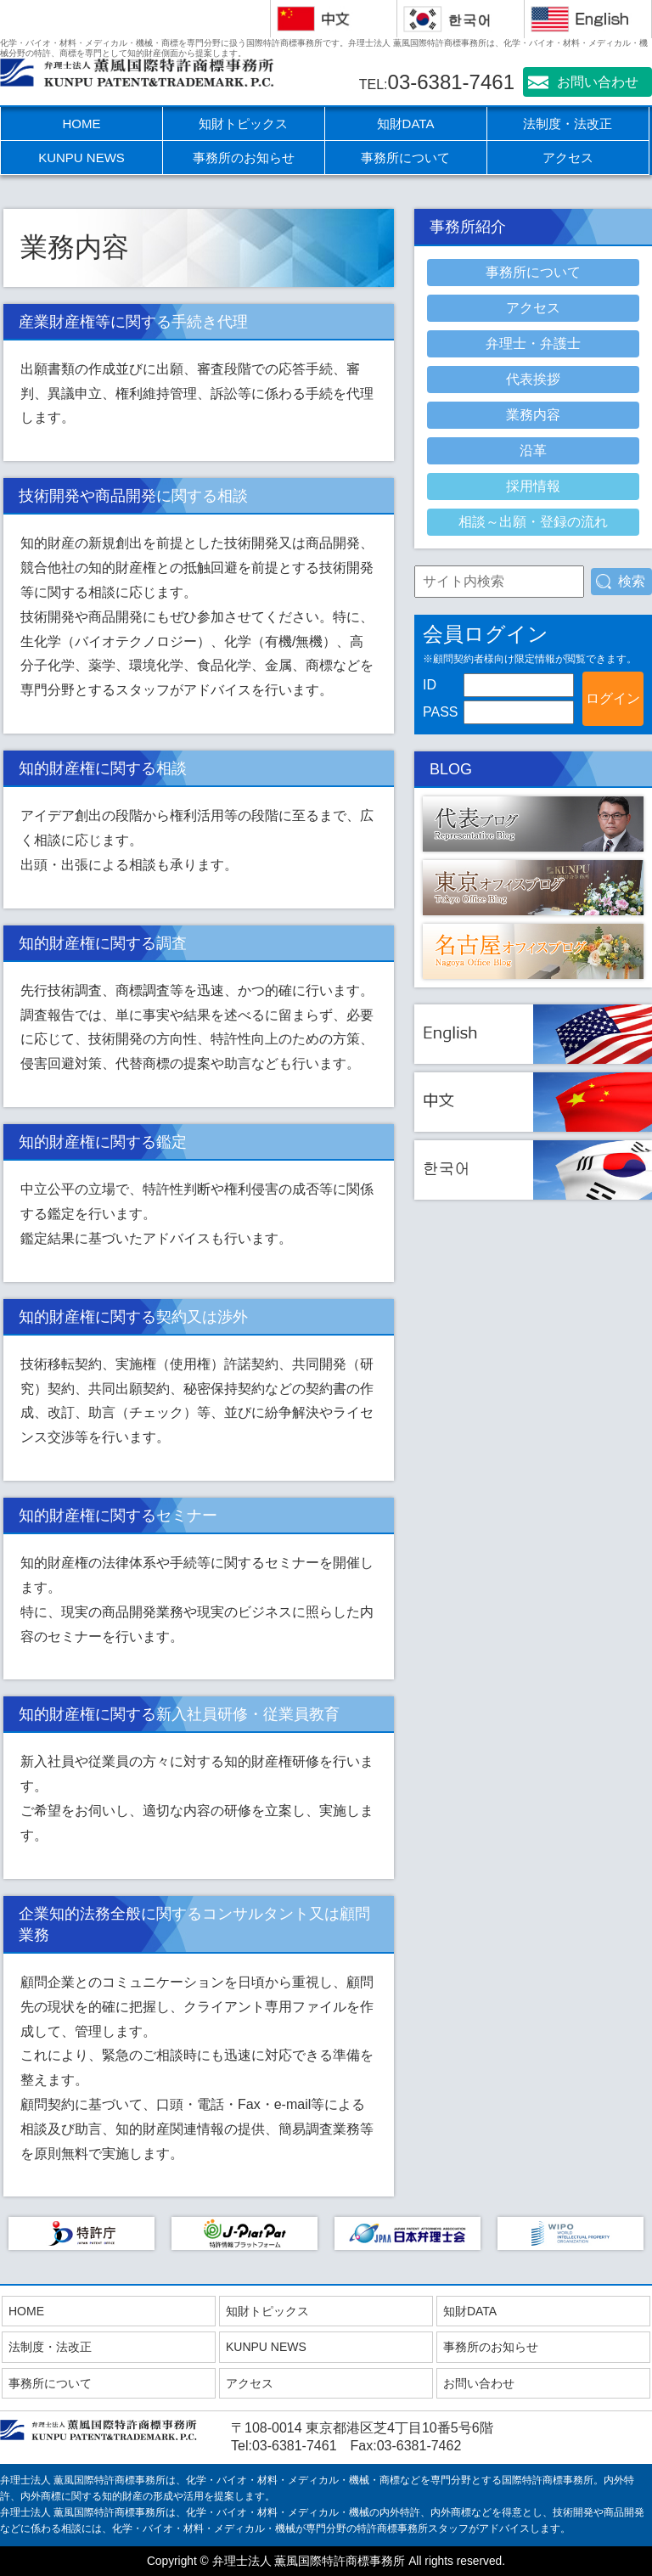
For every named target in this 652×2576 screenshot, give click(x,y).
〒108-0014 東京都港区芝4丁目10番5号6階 (362, 2428)
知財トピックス (243, 123)
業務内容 (533, 415)
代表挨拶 (533, 379)
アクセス (567, 157)
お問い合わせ (597, 82)
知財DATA (406, 123)
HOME (82, 123)
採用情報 (533, 486)
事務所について (405, 157)
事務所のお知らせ (244, 157)
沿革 (533, 450)
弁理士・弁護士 (533, 343)
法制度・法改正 (567, 123)
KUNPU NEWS (81, 157)
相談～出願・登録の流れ (533, 522)
